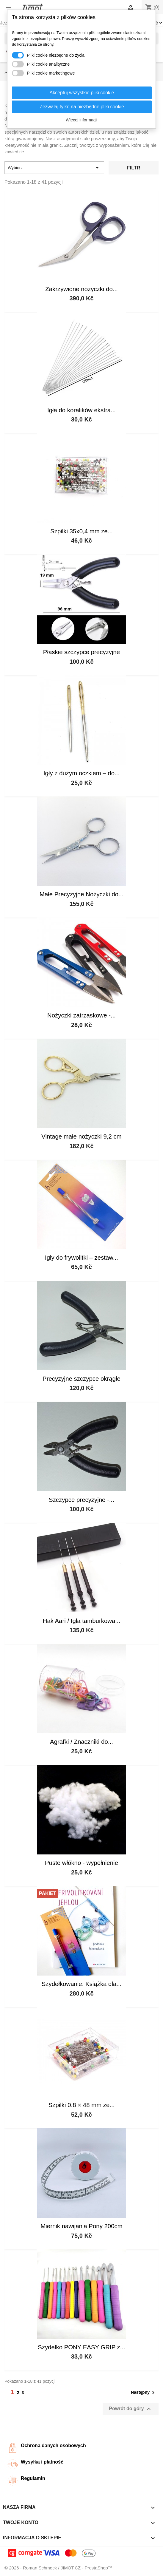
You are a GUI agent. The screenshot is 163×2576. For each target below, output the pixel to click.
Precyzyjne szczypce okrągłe (81, 1378)
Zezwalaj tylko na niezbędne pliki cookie (82, 106)
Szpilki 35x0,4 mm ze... (81, 531)
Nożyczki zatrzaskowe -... (81, 1015)
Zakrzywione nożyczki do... (81, 289)
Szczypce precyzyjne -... (81, 1500)
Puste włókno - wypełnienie (81, 1863)
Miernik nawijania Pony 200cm (81, 2226)
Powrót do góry (130, 2409)
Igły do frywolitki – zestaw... (81, 1257)
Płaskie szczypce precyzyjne (81, 652)
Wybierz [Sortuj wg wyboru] (54, 167)
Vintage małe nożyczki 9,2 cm (81, 1136)
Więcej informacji (81, 120)
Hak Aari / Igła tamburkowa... (81, 1621)
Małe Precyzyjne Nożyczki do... (81, 894)
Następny (144, 2392)
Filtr (133, 167)
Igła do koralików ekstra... (81, 410)
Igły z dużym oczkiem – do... (81, 773)
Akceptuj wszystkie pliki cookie (82, 92)
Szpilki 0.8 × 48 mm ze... (81, 2105)
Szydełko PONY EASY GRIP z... (81, 2347)
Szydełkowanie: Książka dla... (82, 1984)
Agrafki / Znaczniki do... (81, 1741)
